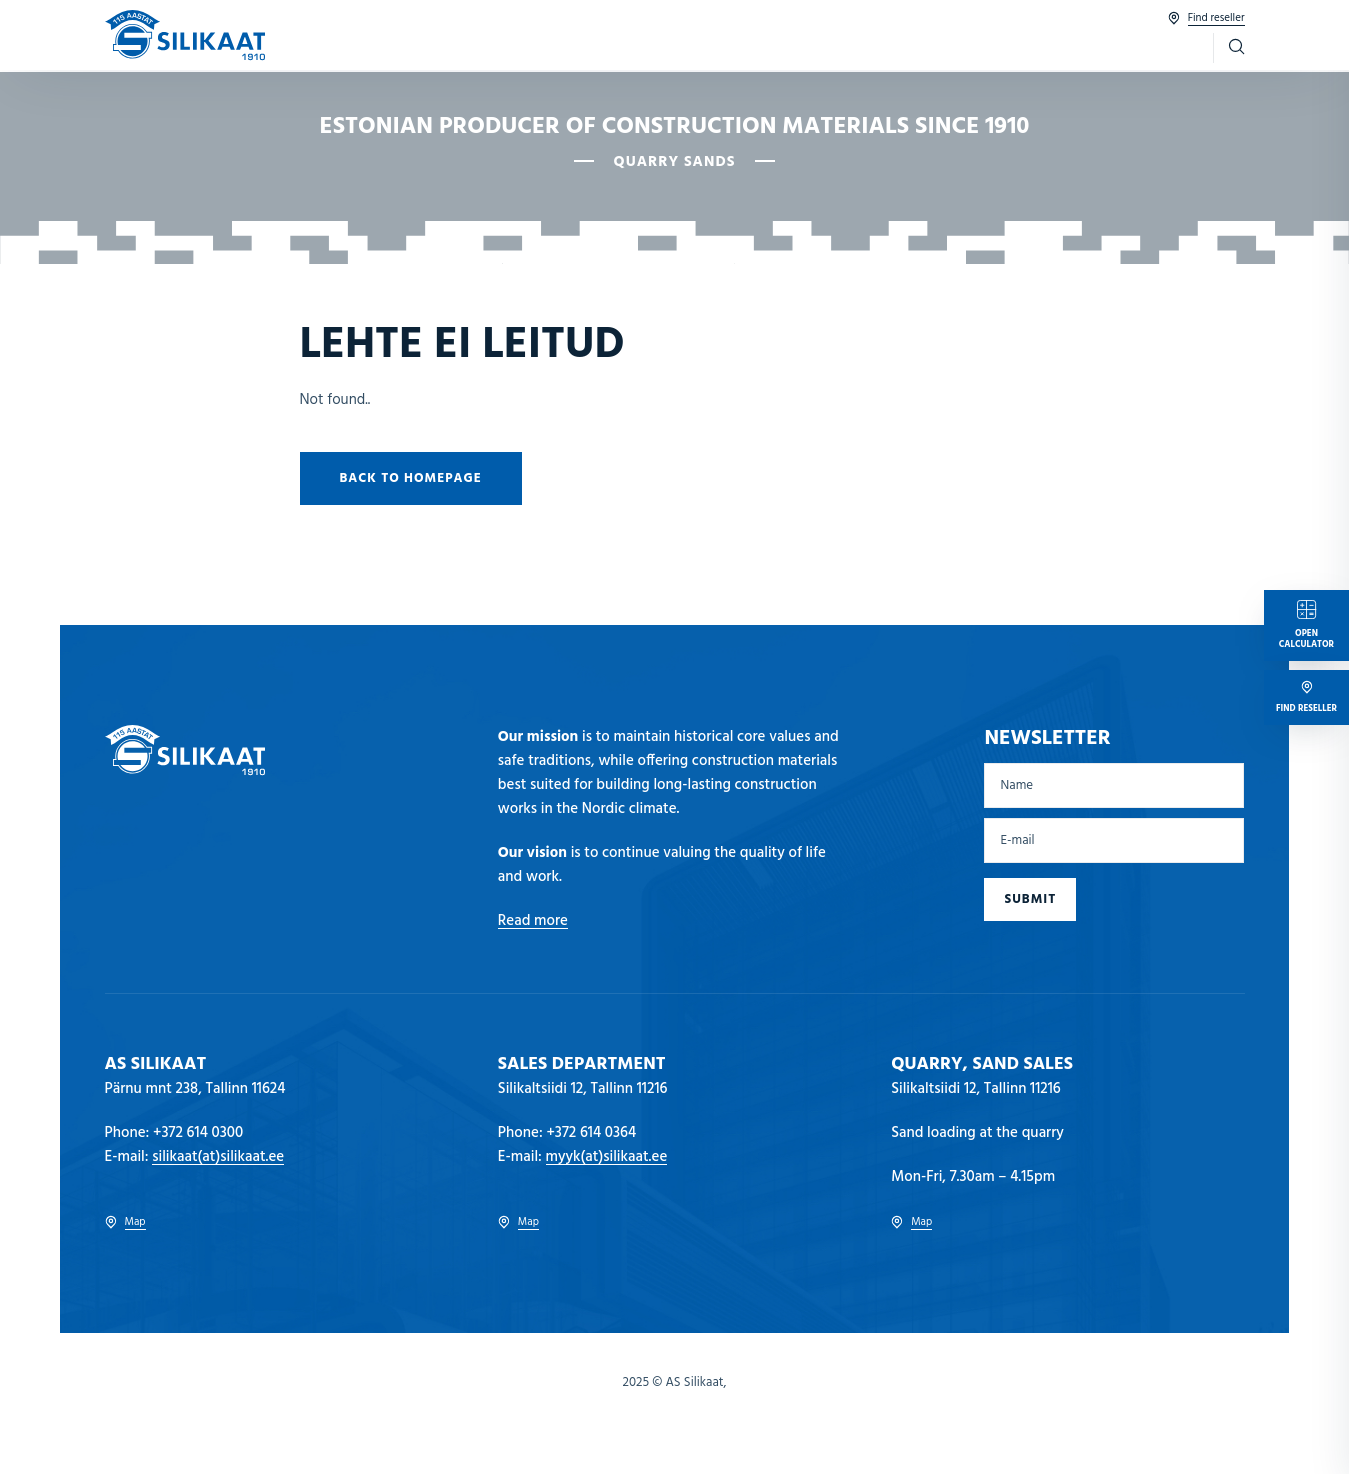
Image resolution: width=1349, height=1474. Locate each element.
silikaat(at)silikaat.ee (218, 1157)
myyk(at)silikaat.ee (607, 1157)
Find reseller (1206, 18)
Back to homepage (411, 478)
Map (125, 1222)
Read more (533, 921)
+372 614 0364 (591, 1133)
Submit (1030, 899)
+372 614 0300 (198, 1133)
